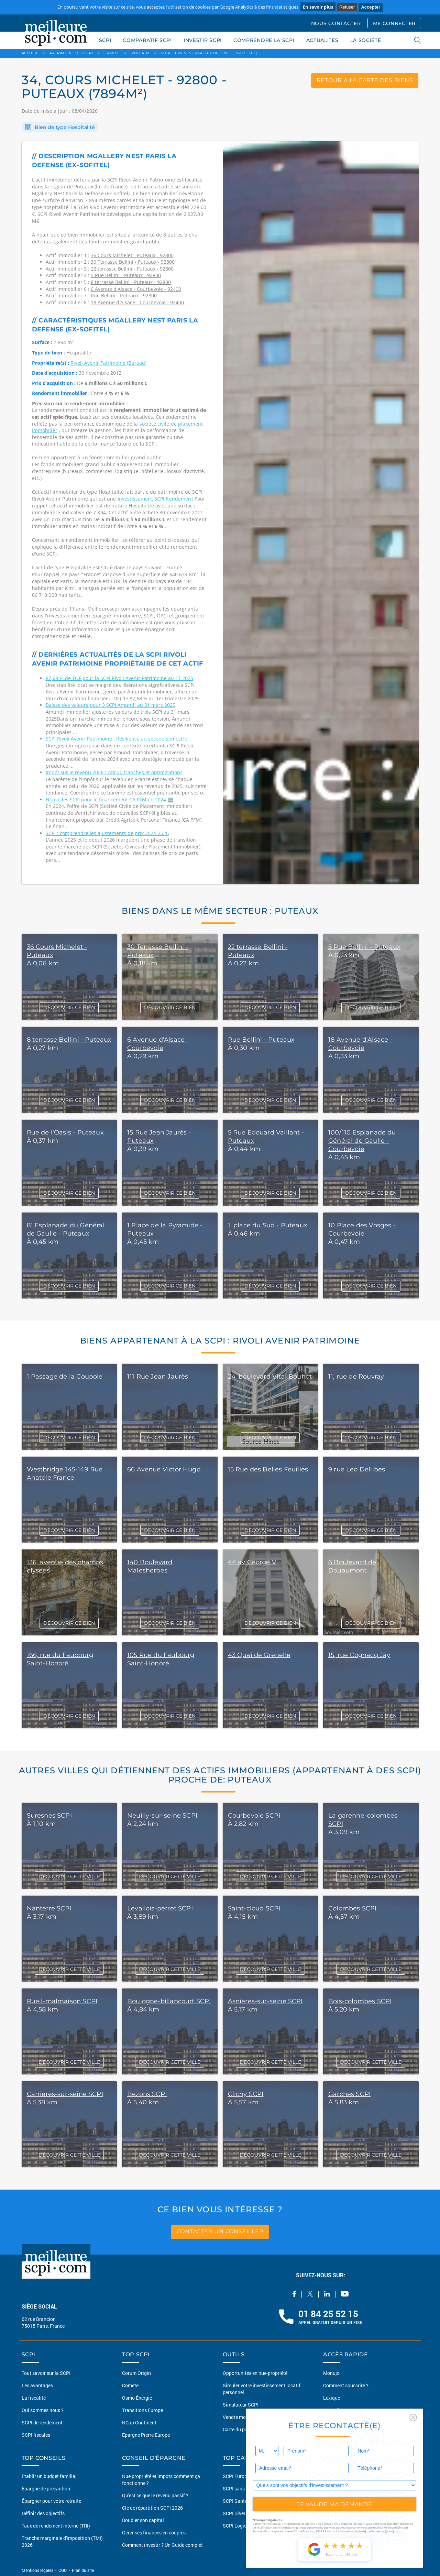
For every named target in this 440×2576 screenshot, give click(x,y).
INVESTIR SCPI (203, 40)
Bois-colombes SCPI (360, 2001)
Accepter (370, 7)
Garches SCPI (349, 2094)
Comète (130, 2385)
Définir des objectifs (43, 2513)
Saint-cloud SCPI (254, 1908)
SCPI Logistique (240, 2525)
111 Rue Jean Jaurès (157, 1376)
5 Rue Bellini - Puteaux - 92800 (126, 275)
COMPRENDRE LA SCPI (264, 40)
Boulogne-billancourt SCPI (169, 2001)
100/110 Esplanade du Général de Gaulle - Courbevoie (362, 1141)
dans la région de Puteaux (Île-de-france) (80, 186)
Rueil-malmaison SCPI (62, 2001)
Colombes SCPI (352, 1908)
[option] (321, 512)
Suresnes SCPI (49, 1815)
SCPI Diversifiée (240, 2513)
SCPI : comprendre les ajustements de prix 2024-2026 (107, 833)
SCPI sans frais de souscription (256, 2488)
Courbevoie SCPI (254, 1815)
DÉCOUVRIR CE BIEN (69, 1007)
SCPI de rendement (42, 2422)
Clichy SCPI (246, 2094)
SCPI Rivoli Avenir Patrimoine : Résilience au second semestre (116, 738)
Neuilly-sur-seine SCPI (162, 1815)
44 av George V (252, 1562)
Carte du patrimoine (244, 2429)
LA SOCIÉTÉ (365, 40)
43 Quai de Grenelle (259, 1655)
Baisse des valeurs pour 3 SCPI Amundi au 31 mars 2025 (110, 705)
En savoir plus (318, 7)
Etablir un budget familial (49, 2476)
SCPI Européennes (242, 2476)
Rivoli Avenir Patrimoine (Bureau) (108, 363)
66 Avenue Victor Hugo (163, 1469)
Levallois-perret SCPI (160, 1908)
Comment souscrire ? (345, 2385)
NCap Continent (139, 2422)
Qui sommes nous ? (43, 2410)
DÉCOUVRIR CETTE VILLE (69, 1876)
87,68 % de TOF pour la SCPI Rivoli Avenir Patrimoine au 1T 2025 (119, 678)
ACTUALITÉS (322, 40)
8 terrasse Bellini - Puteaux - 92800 (131, 282)
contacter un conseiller (219, 2231)
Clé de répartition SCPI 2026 (152, 2507)
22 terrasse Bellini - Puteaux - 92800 (132, 268)
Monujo (331, 2373)
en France (142, 186)
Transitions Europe (142, 2410)
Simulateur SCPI (240, 2404)
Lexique (331, 2397)
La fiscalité (34, 2397)
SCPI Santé (235, 2501)
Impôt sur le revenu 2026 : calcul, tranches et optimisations (114, 772)
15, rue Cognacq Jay (359, 1655)
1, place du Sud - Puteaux (268, 1225)
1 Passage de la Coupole (65, 1376)
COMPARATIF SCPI (147, 40)
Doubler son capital (143, 2520)
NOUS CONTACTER (336, 23)
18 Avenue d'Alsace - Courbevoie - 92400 (137, 302)
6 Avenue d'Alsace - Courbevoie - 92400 (136, 289)
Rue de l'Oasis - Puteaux (65, 1132)
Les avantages (37, 2385)
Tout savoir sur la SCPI (46, 2373)
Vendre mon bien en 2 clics (251, 2417)
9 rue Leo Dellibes (356, 1469)
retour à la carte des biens (364, 80)
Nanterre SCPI (49, 1908)
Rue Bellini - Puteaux (261, 1039)
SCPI (105, 40)
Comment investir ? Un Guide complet (162, 2545)
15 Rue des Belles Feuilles (268, 1469)
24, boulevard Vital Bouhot (270, 1376)
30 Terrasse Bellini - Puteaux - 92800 (133, 262)
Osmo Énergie (137, 2397)
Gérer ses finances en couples (154, 2532)
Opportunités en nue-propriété (255, 2373)
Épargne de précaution (46, 2488)
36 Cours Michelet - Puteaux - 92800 (132, 255)
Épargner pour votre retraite (51, 2501)
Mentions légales (38, 2570)
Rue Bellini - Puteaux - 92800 (124, 295)
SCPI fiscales (36, 2435)
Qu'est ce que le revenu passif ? (155, 2495)
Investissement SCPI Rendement (156, 498)
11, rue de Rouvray (356, 1376)
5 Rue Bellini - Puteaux (364, 947)
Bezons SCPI (147, 2094)
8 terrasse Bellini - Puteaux (69, 1039)
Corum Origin (136, 2373)
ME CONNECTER (394, 23)
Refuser (347, 7)
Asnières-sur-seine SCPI (265, 2001)
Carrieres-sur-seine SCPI (65, 2094)
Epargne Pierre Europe (146, 2435)
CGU (62, 2570)
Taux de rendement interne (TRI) (56, 2525)
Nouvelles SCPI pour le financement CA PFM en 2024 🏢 (109, 799)
